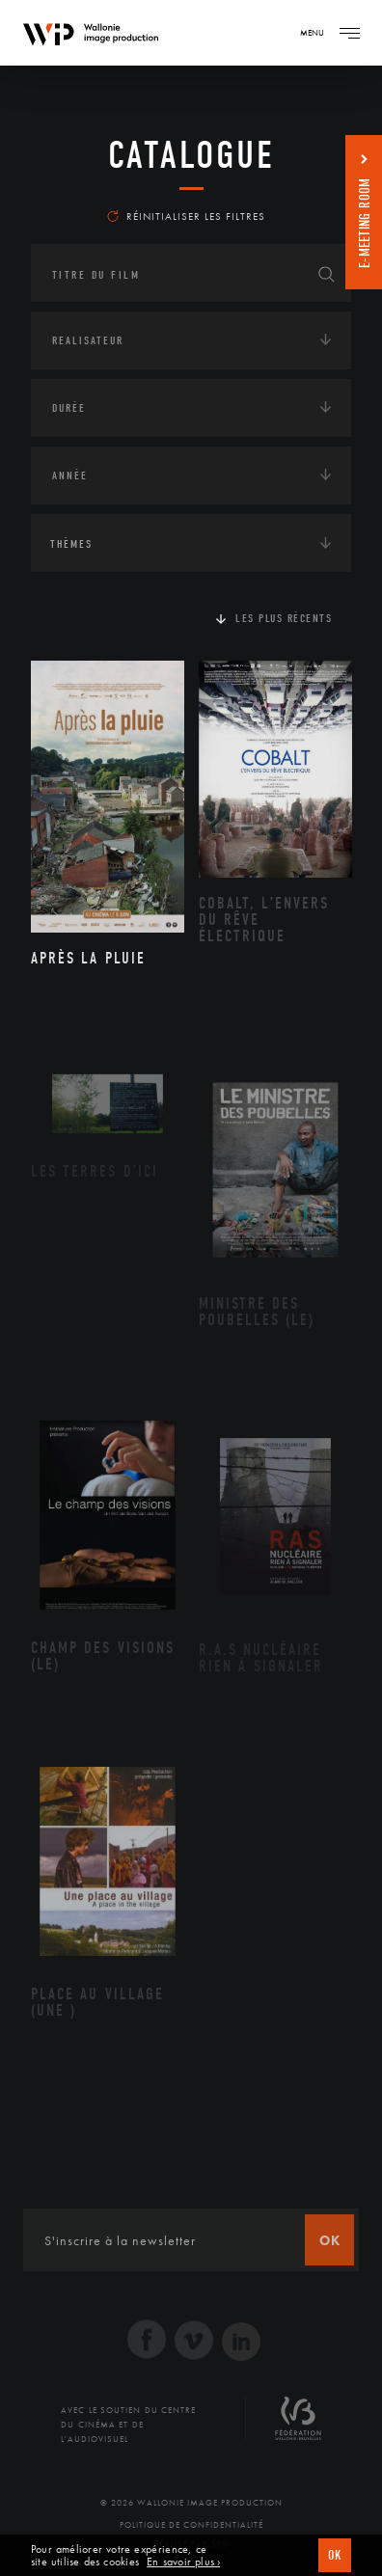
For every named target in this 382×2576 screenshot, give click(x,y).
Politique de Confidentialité (191, 2525)
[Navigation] (349, 33)
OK (334, 2555)
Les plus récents (283, 618)
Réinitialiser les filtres (186, 216)
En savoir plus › (183, 2562)
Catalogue (191, 155)
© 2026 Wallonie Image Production (191, 2502)
